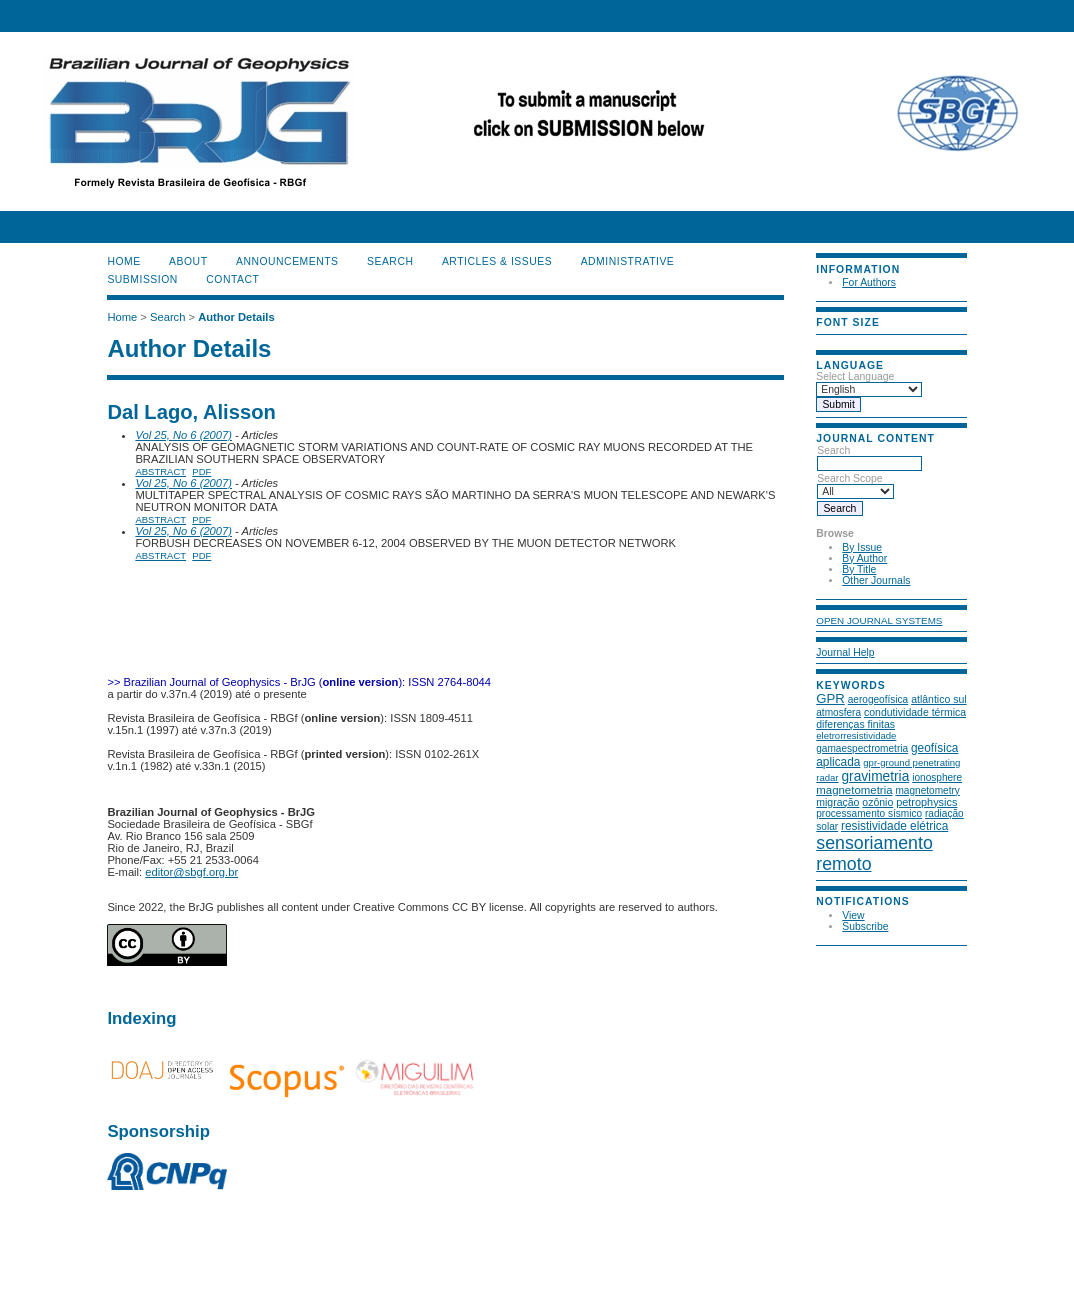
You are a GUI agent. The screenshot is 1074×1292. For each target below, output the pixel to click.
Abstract (160, 471)
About (188, 261)
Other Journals (876, 580)
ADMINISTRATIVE (628, 261)
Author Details (236, 317)
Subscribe (865, 926)
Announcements (287, 261)
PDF (201, 471)
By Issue (862, 547)
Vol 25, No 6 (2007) (183, 435)
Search (869, 457)
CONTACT (232, 279)
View (853, 915)
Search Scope (855, 485)
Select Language (855, 376)
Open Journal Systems (879, 620)
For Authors (869, 282)
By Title (859, 569)
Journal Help (845, 652)
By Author (864, 558)
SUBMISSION (142, 279)
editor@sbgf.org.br (191, 872)
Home (123, 261)
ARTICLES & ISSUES (497, 261)
